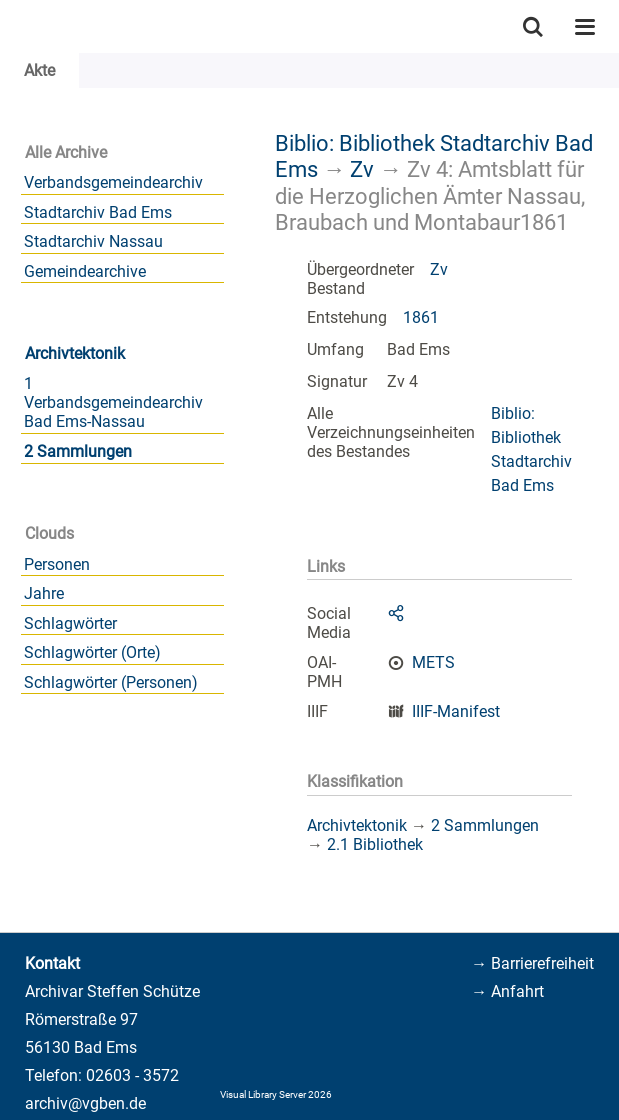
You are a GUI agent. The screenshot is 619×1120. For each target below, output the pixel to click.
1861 (421, 317)
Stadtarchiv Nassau (93, 241)
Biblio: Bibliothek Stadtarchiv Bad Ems (531, 449)
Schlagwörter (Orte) (92, 652)
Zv (362, 169)
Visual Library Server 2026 (276, 1094)
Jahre (44, 593)
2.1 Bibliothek (375, 844)
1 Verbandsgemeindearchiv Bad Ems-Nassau (113, 402)
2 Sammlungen (78, 451)
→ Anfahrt (507, 991)
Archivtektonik (75, 353)
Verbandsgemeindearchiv (113, 182)
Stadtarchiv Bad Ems (98, 212)
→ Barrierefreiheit (532, 963)
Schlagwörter (70, 623)
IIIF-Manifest (456, 711)
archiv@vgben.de (85, 1103)
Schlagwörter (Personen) (111, 682)
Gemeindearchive (85, 271)
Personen (57, 564)
